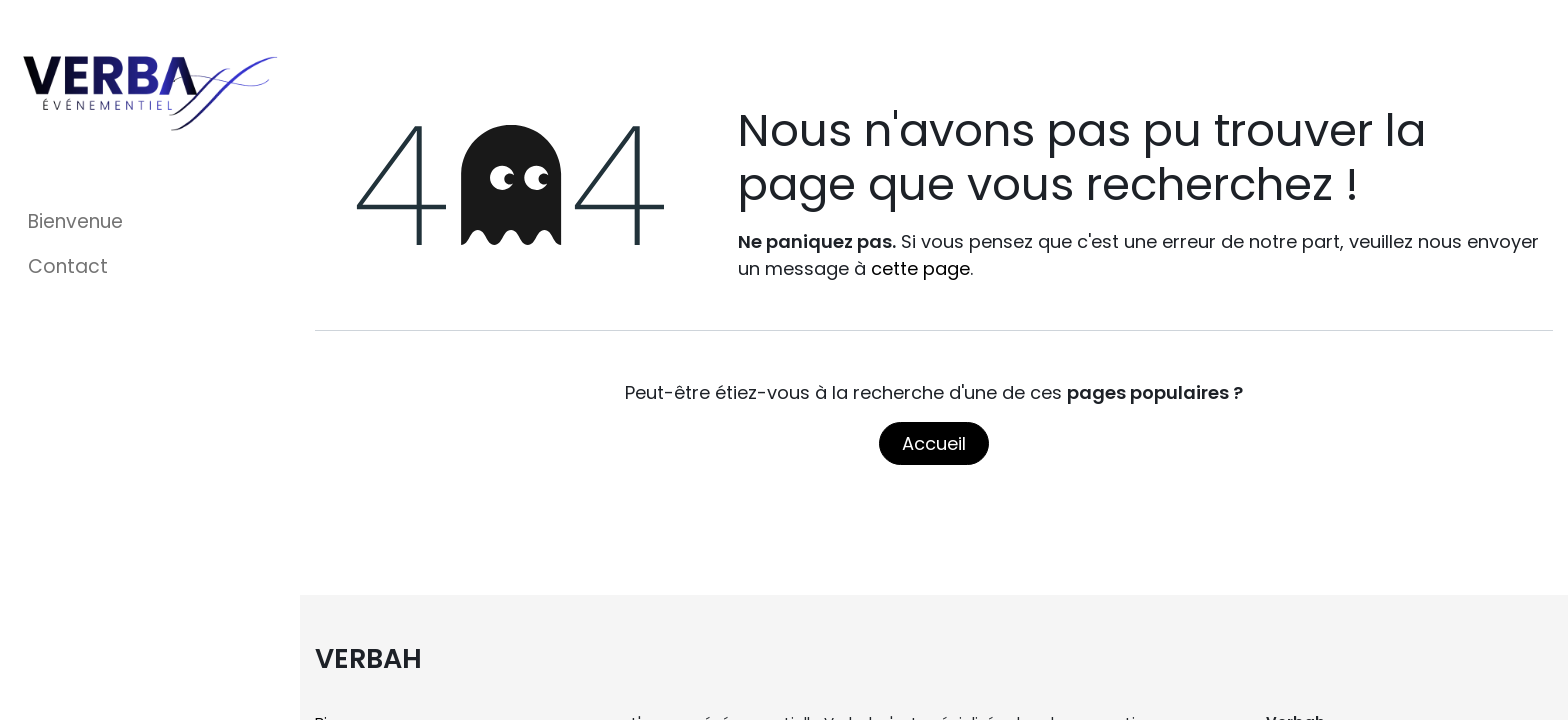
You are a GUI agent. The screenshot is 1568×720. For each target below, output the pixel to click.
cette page (920, 268)
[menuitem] (150, 222)
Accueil (934, 443)
